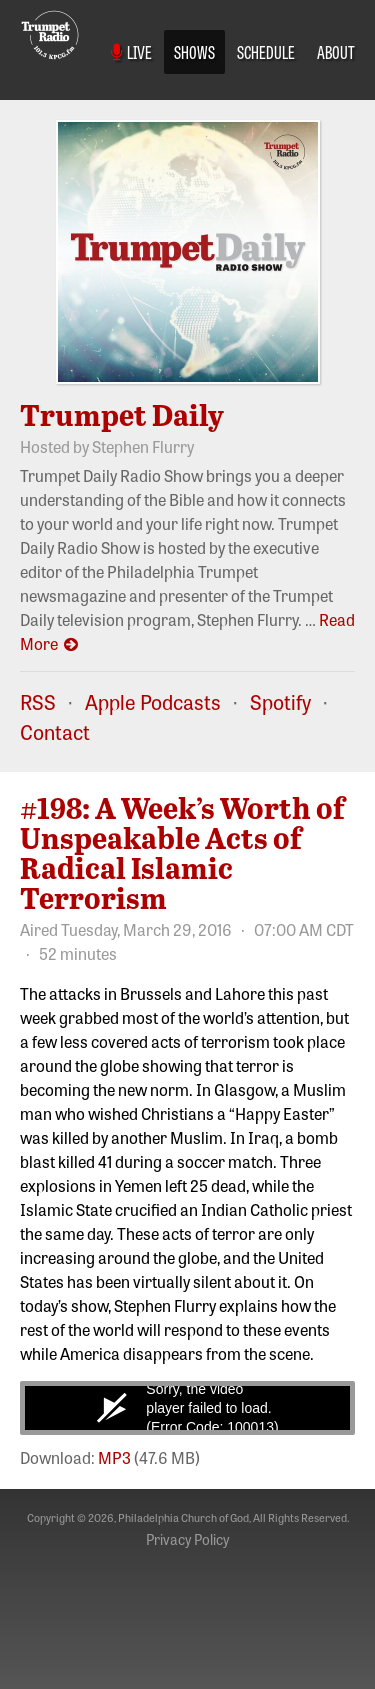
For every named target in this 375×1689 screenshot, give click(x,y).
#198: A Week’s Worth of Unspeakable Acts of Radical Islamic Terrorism (182, 852)
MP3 (114, 1457)
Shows (194, 51)
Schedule (266, 51)
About (336, 51)
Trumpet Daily (122, 414)
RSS (38, 701)
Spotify (280, 701)
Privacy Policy (187, 1539)
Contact (55, 731)
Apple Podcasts (153, 701)
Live (131, 51)
